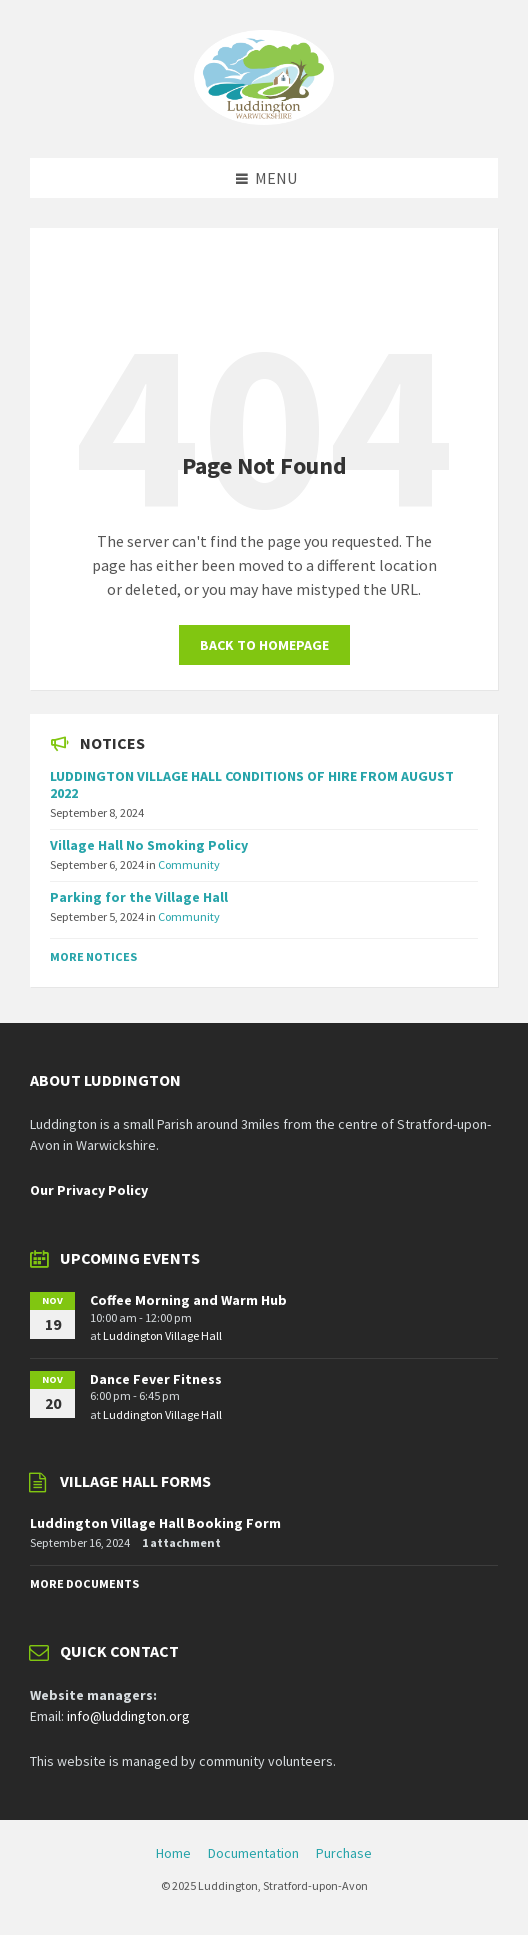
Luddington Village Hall (162, 1335)
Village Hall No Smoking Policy (149, 845)
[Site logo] (264, 119)
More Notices (93, 956)
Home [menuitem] (173, 1853)
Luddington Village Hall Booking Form (155, 1523)
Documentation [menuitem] (253, 1853)
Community (189, 864)
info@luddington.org (128, 1716)
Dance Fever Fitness (156, 1379)
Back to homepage (264, 645)
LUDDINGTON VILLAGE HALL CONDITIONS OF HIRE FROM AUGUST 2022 (252, 784)
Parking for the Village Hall (139, 897)
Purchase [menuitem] (344, 1853)
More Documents (84, 1583)
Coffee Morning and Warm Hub (188, 1300)
